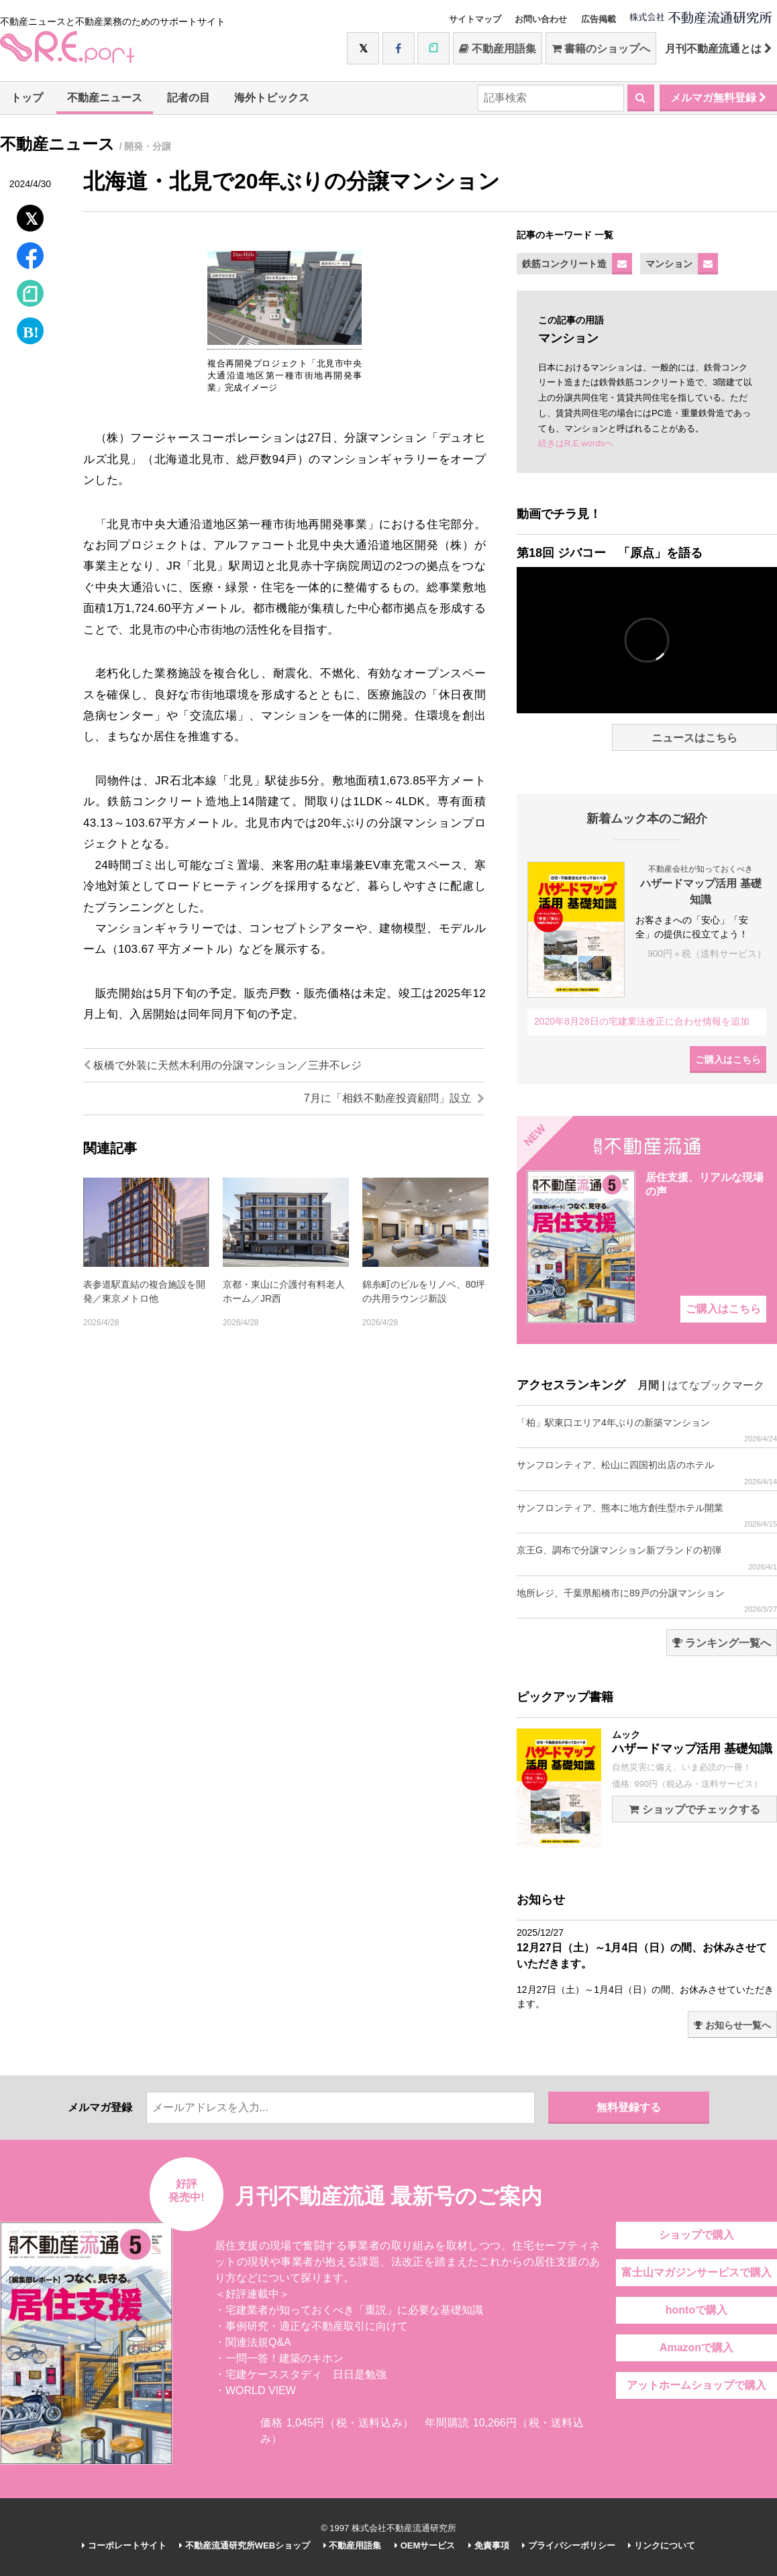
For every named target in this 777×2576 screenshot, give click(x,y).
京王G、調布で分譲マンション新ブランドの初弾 (647, 1558)
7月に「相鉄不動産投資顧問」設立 (394, 1098)
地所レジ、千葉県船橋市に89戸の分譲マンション (647, 1601)
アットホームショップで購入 (696, 2385)
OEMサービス (425, 2545)
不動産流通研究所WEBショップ (244, 2545)
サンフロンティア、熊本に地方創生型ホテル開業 (647, 1515)
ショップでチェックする (694, 1809)
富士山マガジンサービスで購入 (696, 2272)
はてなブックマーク (716, 1385)
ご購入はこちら (728, 1059)
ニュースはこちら (694, 737)
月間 (648, 1385)
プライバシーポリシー (568, 2545)
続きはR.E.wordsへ (575, 443)
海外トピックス (271, 97)
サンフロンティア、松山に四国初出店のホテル (647, 1472)
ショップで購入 (696, 2234)
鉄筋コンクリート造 (564, 263)
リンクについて (661, 2545)
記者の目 (188, 97)
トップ (27, 97)
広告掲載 (598, 19)
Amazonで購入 (696, 2347)
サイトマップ (475, 19)
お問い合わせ (541, 19)
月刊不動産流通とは (718, 48)
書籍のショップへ (601, 48)
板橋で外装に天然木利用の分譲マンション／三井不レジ (222, 1065)
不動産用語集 (497, 48)
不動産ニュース (104, 97)
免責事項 (488, 2545)
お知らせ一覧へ (732, 2025)
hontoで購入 (696, 2310)
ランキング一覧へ (721, 1643)
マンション (668, 263)
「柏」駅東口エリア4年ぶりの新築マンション (647, 1430)
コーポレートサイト (124, 2545)
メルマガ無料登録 (718, 97)
